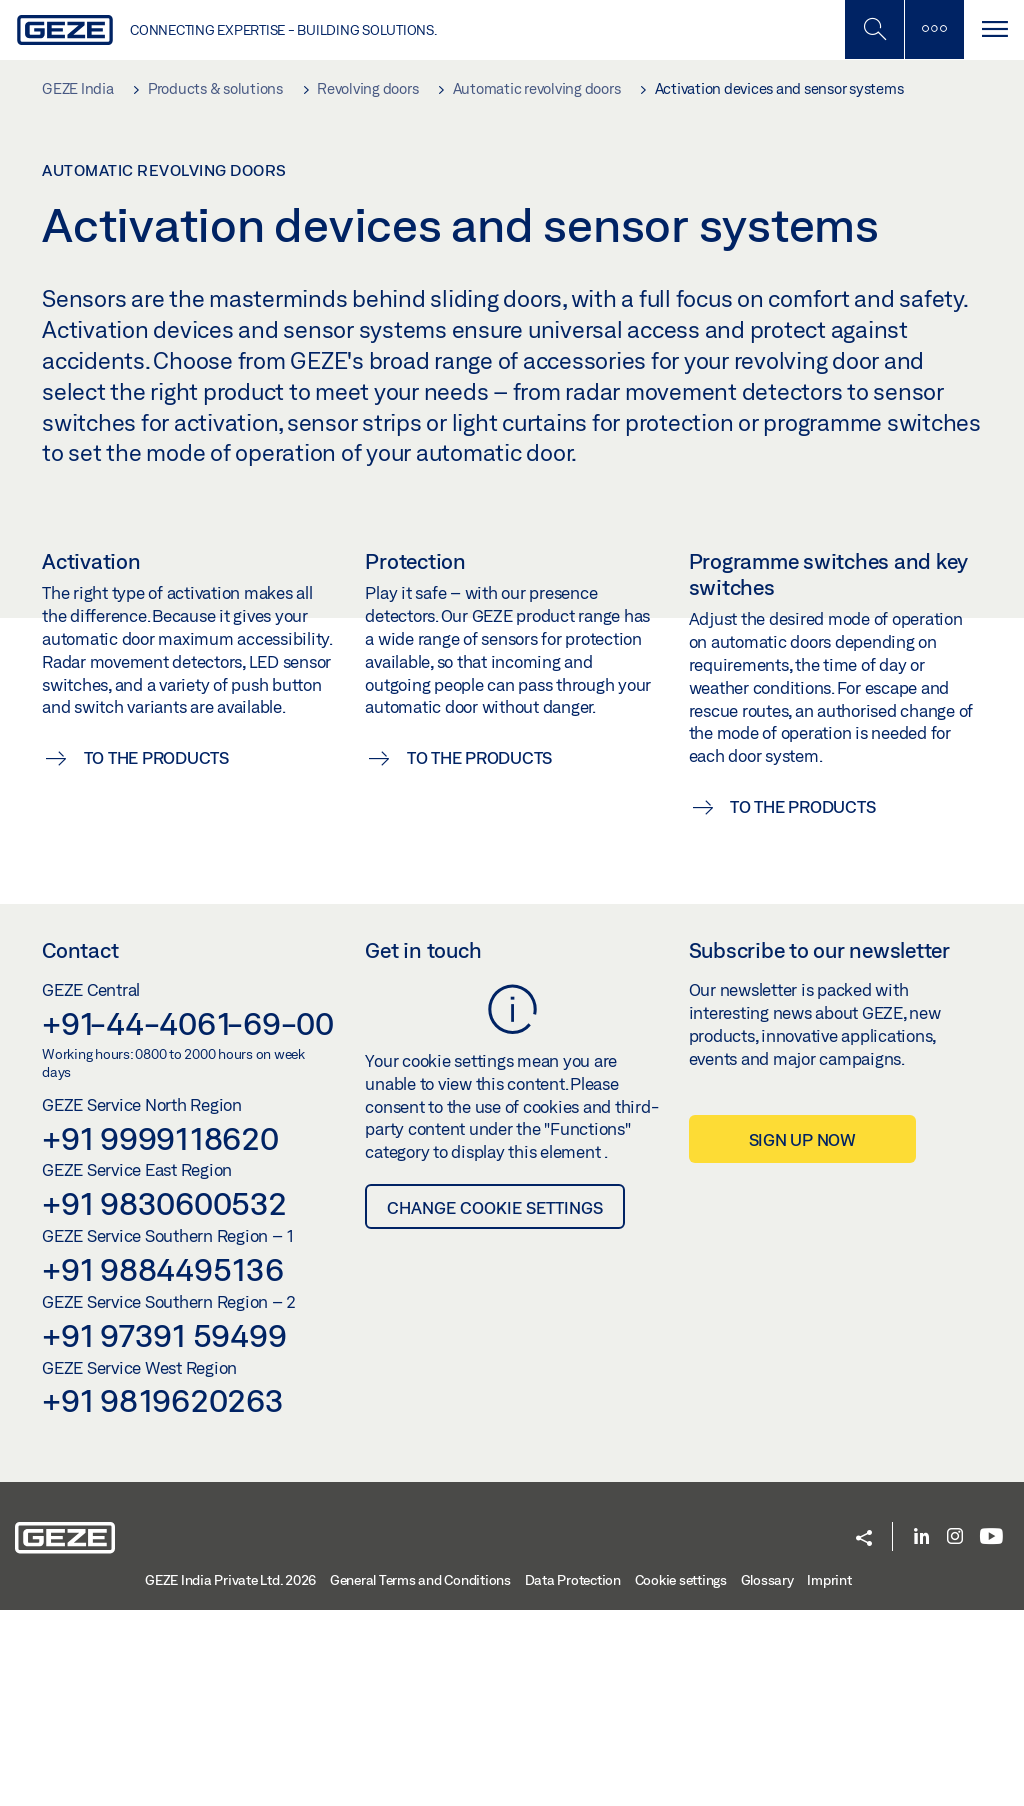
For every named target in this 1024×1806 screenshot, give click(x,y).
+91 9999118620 (160, 1333)
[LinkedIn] (921, 1733)
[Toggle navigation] (994, 29)
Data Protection (573, 1775)
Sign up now (802, 1335)
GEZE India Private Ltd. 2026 (230, 1775)
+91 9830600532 (164, 1399)
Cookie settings (681, 1775)
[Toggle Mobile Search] (874, 29)
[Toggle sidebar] (934, 29)
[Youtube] (991, 1733)
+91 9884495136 (163, 1465)
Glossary (767, 1775)
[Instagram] (955, 1733)
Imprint (829, 1775)
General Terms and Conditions (420, 1775)
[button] (864, 1734)
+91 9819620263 (163, 1596)
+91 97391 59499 (164, 1530)
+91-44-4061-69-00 (188, 1218)
